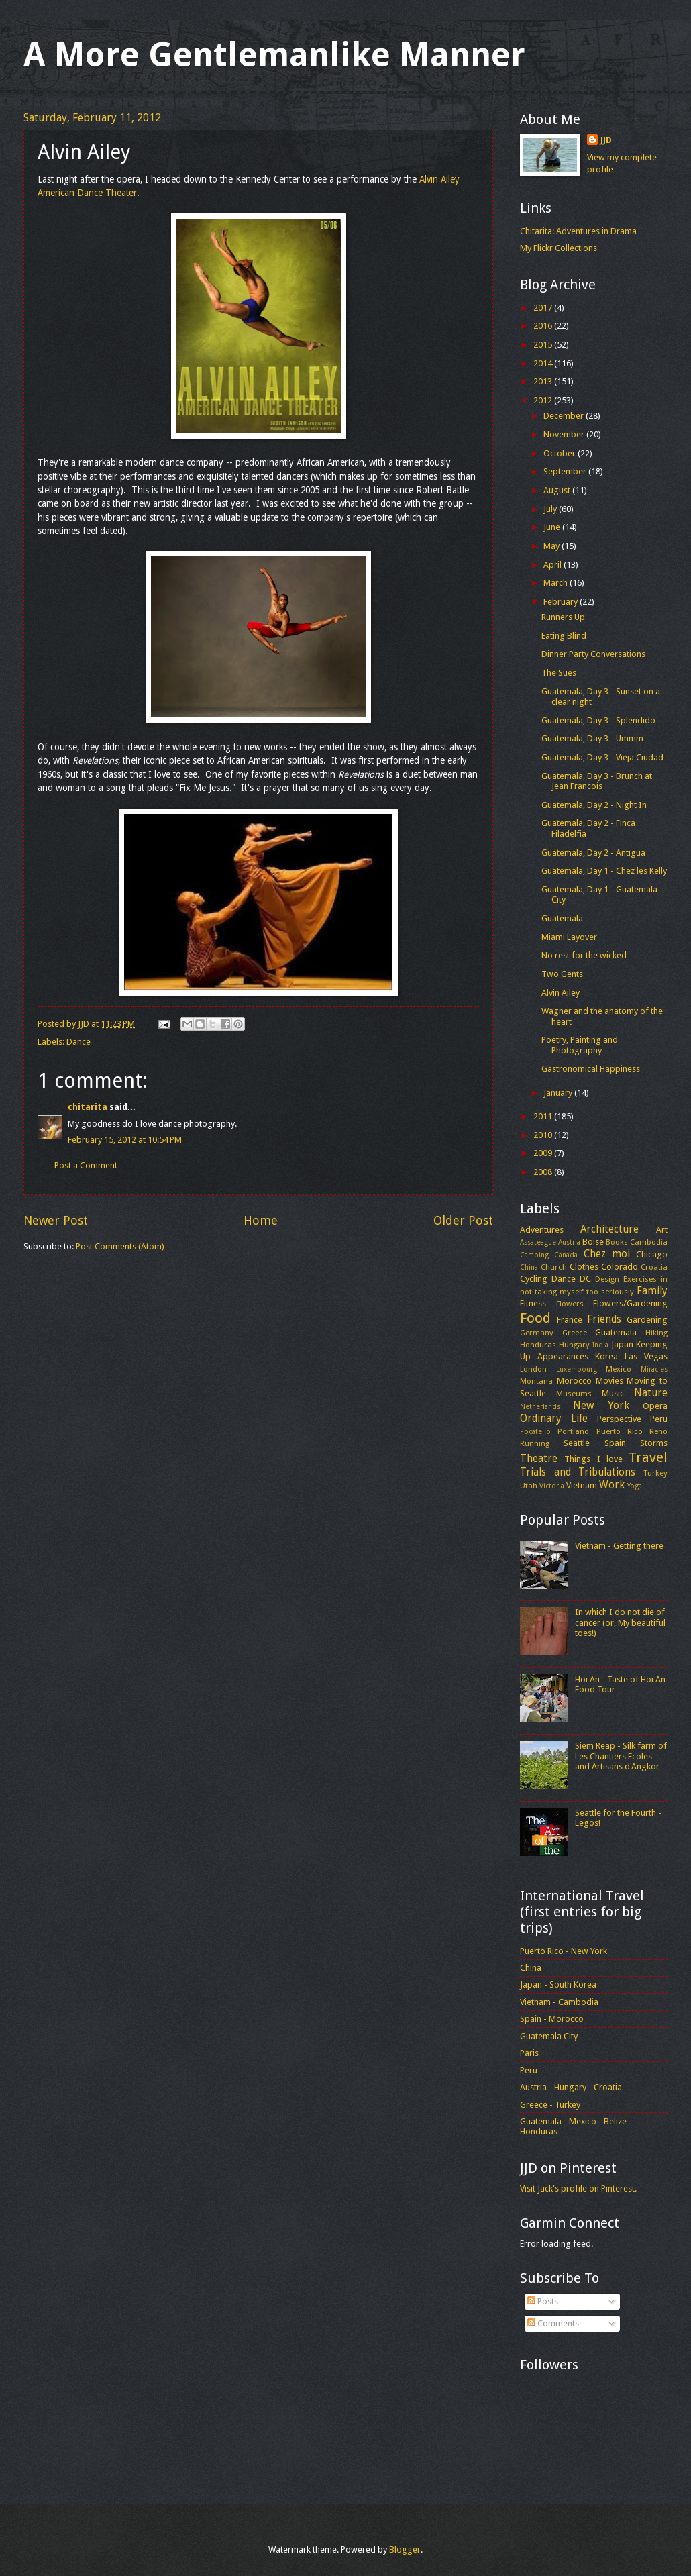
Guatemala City (549, 2036)
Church (554, 1267)
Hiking (656, 1332)
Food (535, 1318)
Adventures (542, 1230)
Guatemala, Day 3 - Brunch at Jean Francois (596, 781)
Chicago (652, 1254)
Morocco (574, 1381)
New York (601, 1406)
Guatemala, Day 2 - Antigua (593, 852)
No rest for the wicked (584, 955)
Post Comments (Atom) (120, 1246)
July (551, 509)
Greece (574, 1332)
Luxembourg (576, 1369)
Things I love (593, 1459)
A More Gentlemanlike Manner (274, 54)
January (558, 1093)
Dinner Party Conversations (593, 654)
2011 (543, 1116)
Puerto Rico (619, 1431)
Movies (609, 1381)
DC (585, 1279)
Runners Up (563, 617)
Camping (534, 1255)
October (560, 453)
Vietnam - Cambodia (559, 2002)
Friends (604, 1319)
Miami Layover (569, 937)
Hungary (574, 1344)
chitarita (87, 1107)
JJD (606, 140)
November (564, 434)
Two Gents (562, 974)
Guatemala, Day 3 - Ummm (592, 738)
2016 (543, 326)
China (529, 1267)
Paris (529, 2053)
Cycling (533, 1279)
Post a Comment (85, 1165)
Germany (536, 1332)
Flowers (570, 1303)
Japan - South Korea (558, 1984)
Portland (573, 1431)
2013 (543, 381)
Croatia (654, 1267)
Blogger (405, 2549)
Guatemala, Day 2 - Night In (594, 805)
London (533, 1369)
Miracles (654, 1369)
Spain (615, 1443)
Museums (574, 1393)
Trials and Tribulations (577, 1472)
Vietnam (581, 1485)
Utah (528, 1485)
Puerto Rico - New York (563, 1951)
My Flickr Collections (558, 248)
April (553, 565)
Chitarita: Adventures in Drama (578, 231)
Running (534, 1443)
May (552, 546)
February (561, 602)
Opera (655, 1406)
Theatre (538, 1459)
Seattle (577, 1443)
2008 (543, 1172)
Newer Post (55, 1220)
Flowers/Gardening (630, 1303)
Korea (606, 1356)
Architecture (609, 1229)
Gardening (647, 1320)
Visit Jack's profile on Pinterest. (578, 2188)
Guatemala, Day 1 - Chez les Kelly (604, 871)
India (600, 1345)
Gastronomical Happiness (590, 1069)
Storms (654, 1443)
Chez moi (607, 1254)
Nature (651, 1393)
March (556, 583)
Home (261, 1220)
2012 (543, 400)
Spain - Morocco (552, 2019)
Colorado (619, 1266)
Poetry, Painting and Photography (579, 1045)
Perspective (619, 1419)
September (565, 471)
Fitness (533, 1303)
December (564, 416)
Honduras (538, 1344)
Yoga (634, 1486)
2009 (543, 1153)
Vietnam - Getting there (619, 1546)
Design (607, 1279)
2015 (543, 345)
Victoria (551, 1486)
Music (613, 1393)
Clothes (584, 1266)
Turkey (655, 1473)
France (569, 1320)
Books (617, 1242)
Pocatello (535, 1431)
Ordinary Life (554, 1418)
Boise (593, 1242)
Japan (622, 1344)
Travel (648, 1457)
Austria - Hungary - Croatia (571, 2087)
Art (662, 1230)
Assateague (538, 1242)
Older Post (463, 1220)
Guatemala (562, 918)
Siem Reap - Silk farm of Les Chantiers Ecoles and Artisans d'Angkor (621, 1756)
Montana (536, 1381)
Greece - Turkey (550, 2105)
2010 (543, 1135)
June (552, 527)
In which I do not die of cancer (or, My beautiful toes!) (620, 1622)
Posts (542, 2301)
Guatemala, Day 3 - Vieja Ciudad (602, 757)
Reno (658, 1431)
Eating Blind (563, 636)
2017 (543, 308)
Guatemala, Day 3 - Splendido (598, 720)
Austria (569, 1242)
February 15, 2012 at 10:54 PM (125, 1140)
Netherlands (540, 1406)
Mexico (618, 1369)
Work (612, 1485)
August (557, 490)
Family (652, 1291)
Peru (659, 1419)
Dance (78, 1042)
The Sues (558, 673)
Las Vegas (646, 1356)
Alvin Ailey (560, 993)
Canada (566, 1255)
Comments (553, 2323)
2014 (543, 363)
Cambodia (649, 1242)
